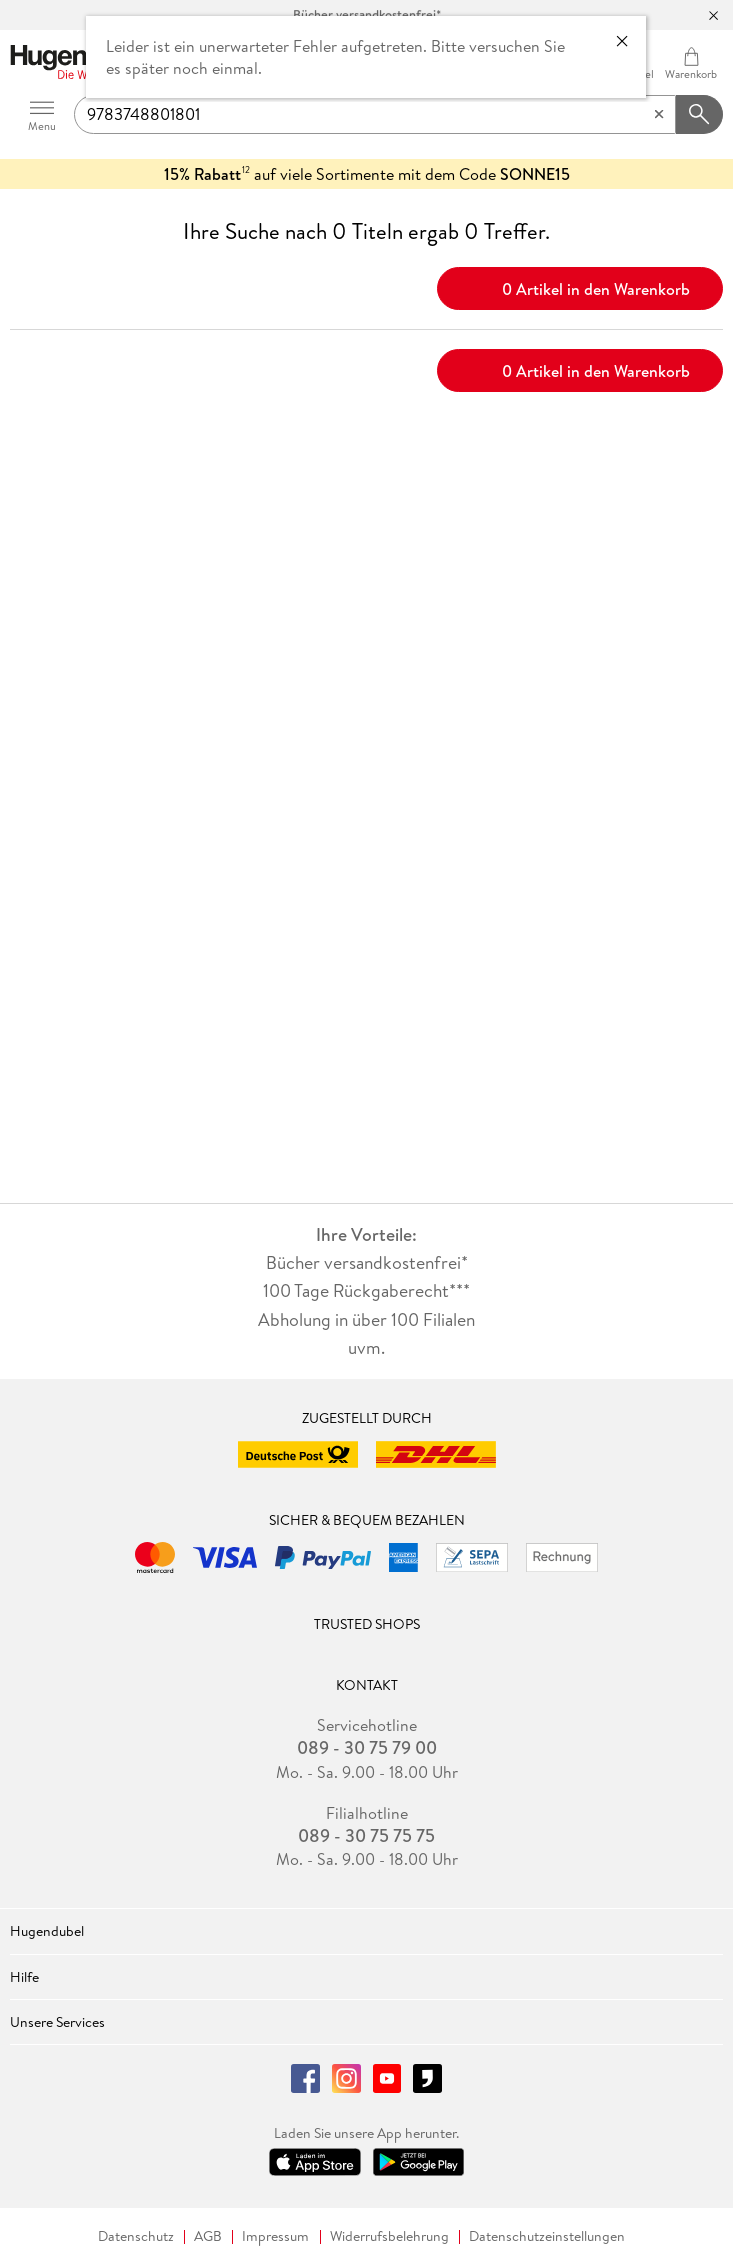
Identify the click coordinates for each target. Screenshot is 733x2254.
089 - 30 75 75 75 (366, 1836)
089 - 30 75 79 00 (367, 1748)
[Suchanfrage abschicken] (700, 115)
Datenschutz (136, 2236)
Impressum (275, 2236)
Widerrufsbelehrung (389, 2236)
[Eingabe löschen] (659, 115)
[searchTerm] (375, 115)
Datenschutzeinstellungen (547, 2236)
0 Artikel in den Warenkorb (580, 287)
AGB (208, 2236)
